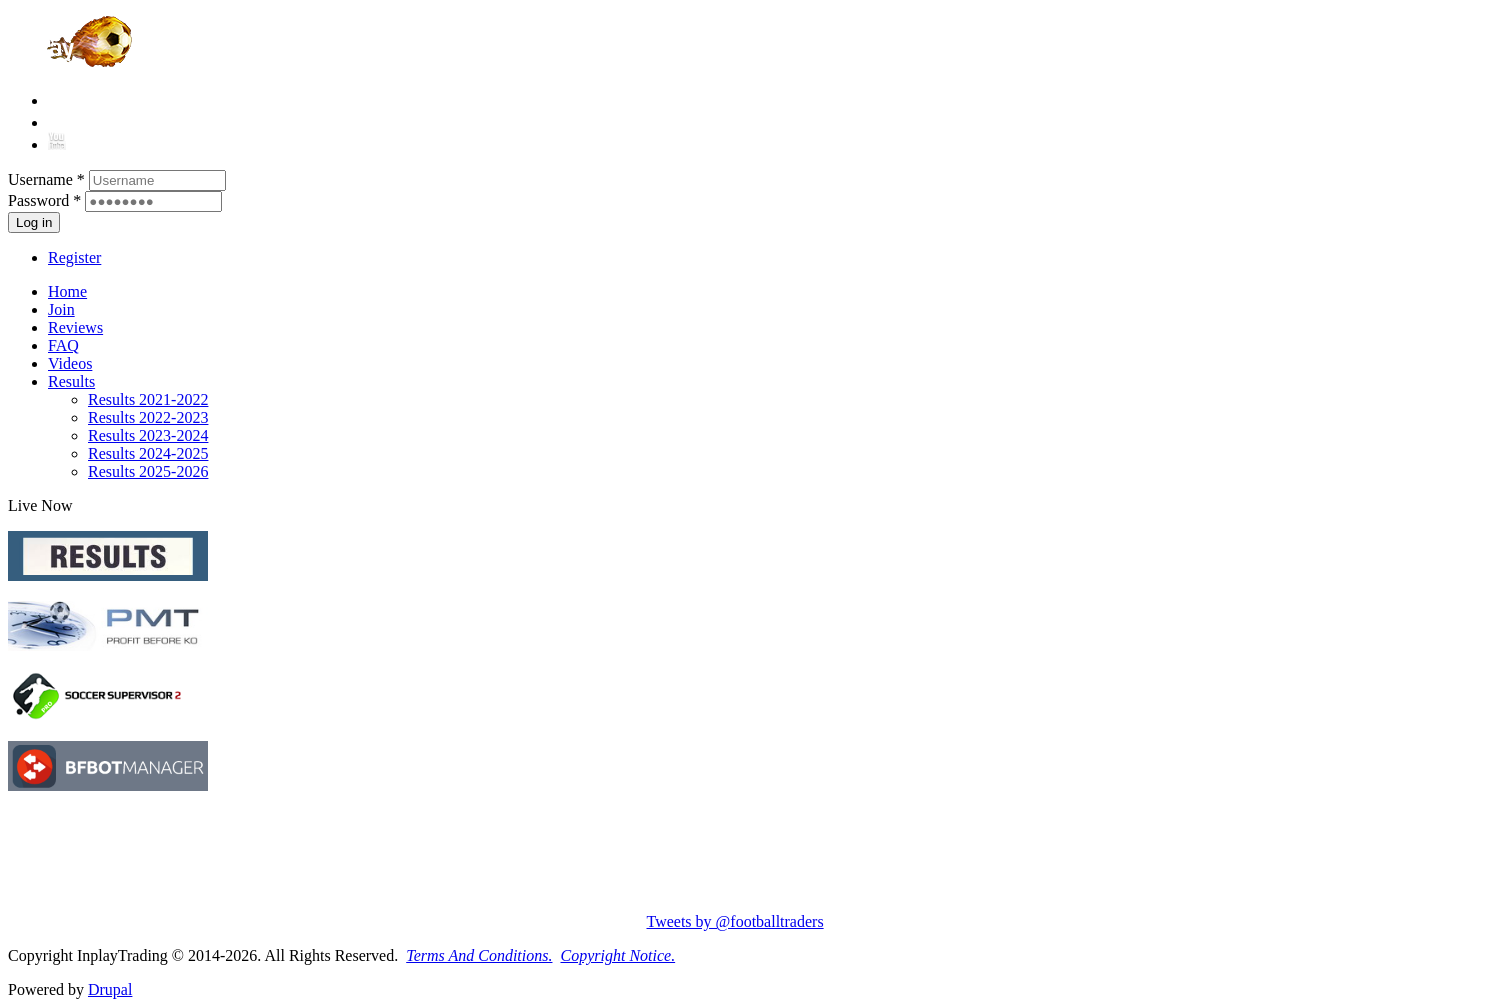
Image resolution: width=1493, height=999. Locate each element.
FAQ (63, 345)
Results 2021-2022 (148, 399)
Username (46, 179)
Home (67, 291)
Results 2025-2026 (148, 471)
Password (44, 200)
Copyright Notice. (617, 955)
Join (61, 309)
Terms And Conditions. (479, 955)
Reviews (75, 327)
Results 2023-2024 (148, 435)
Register (74, 257)
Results (71, 381)
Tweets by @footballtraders (735, 921)
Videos (70, 363)
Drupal (110, 989)
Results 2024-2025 (148, 453)
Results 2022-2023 (148, 417)
